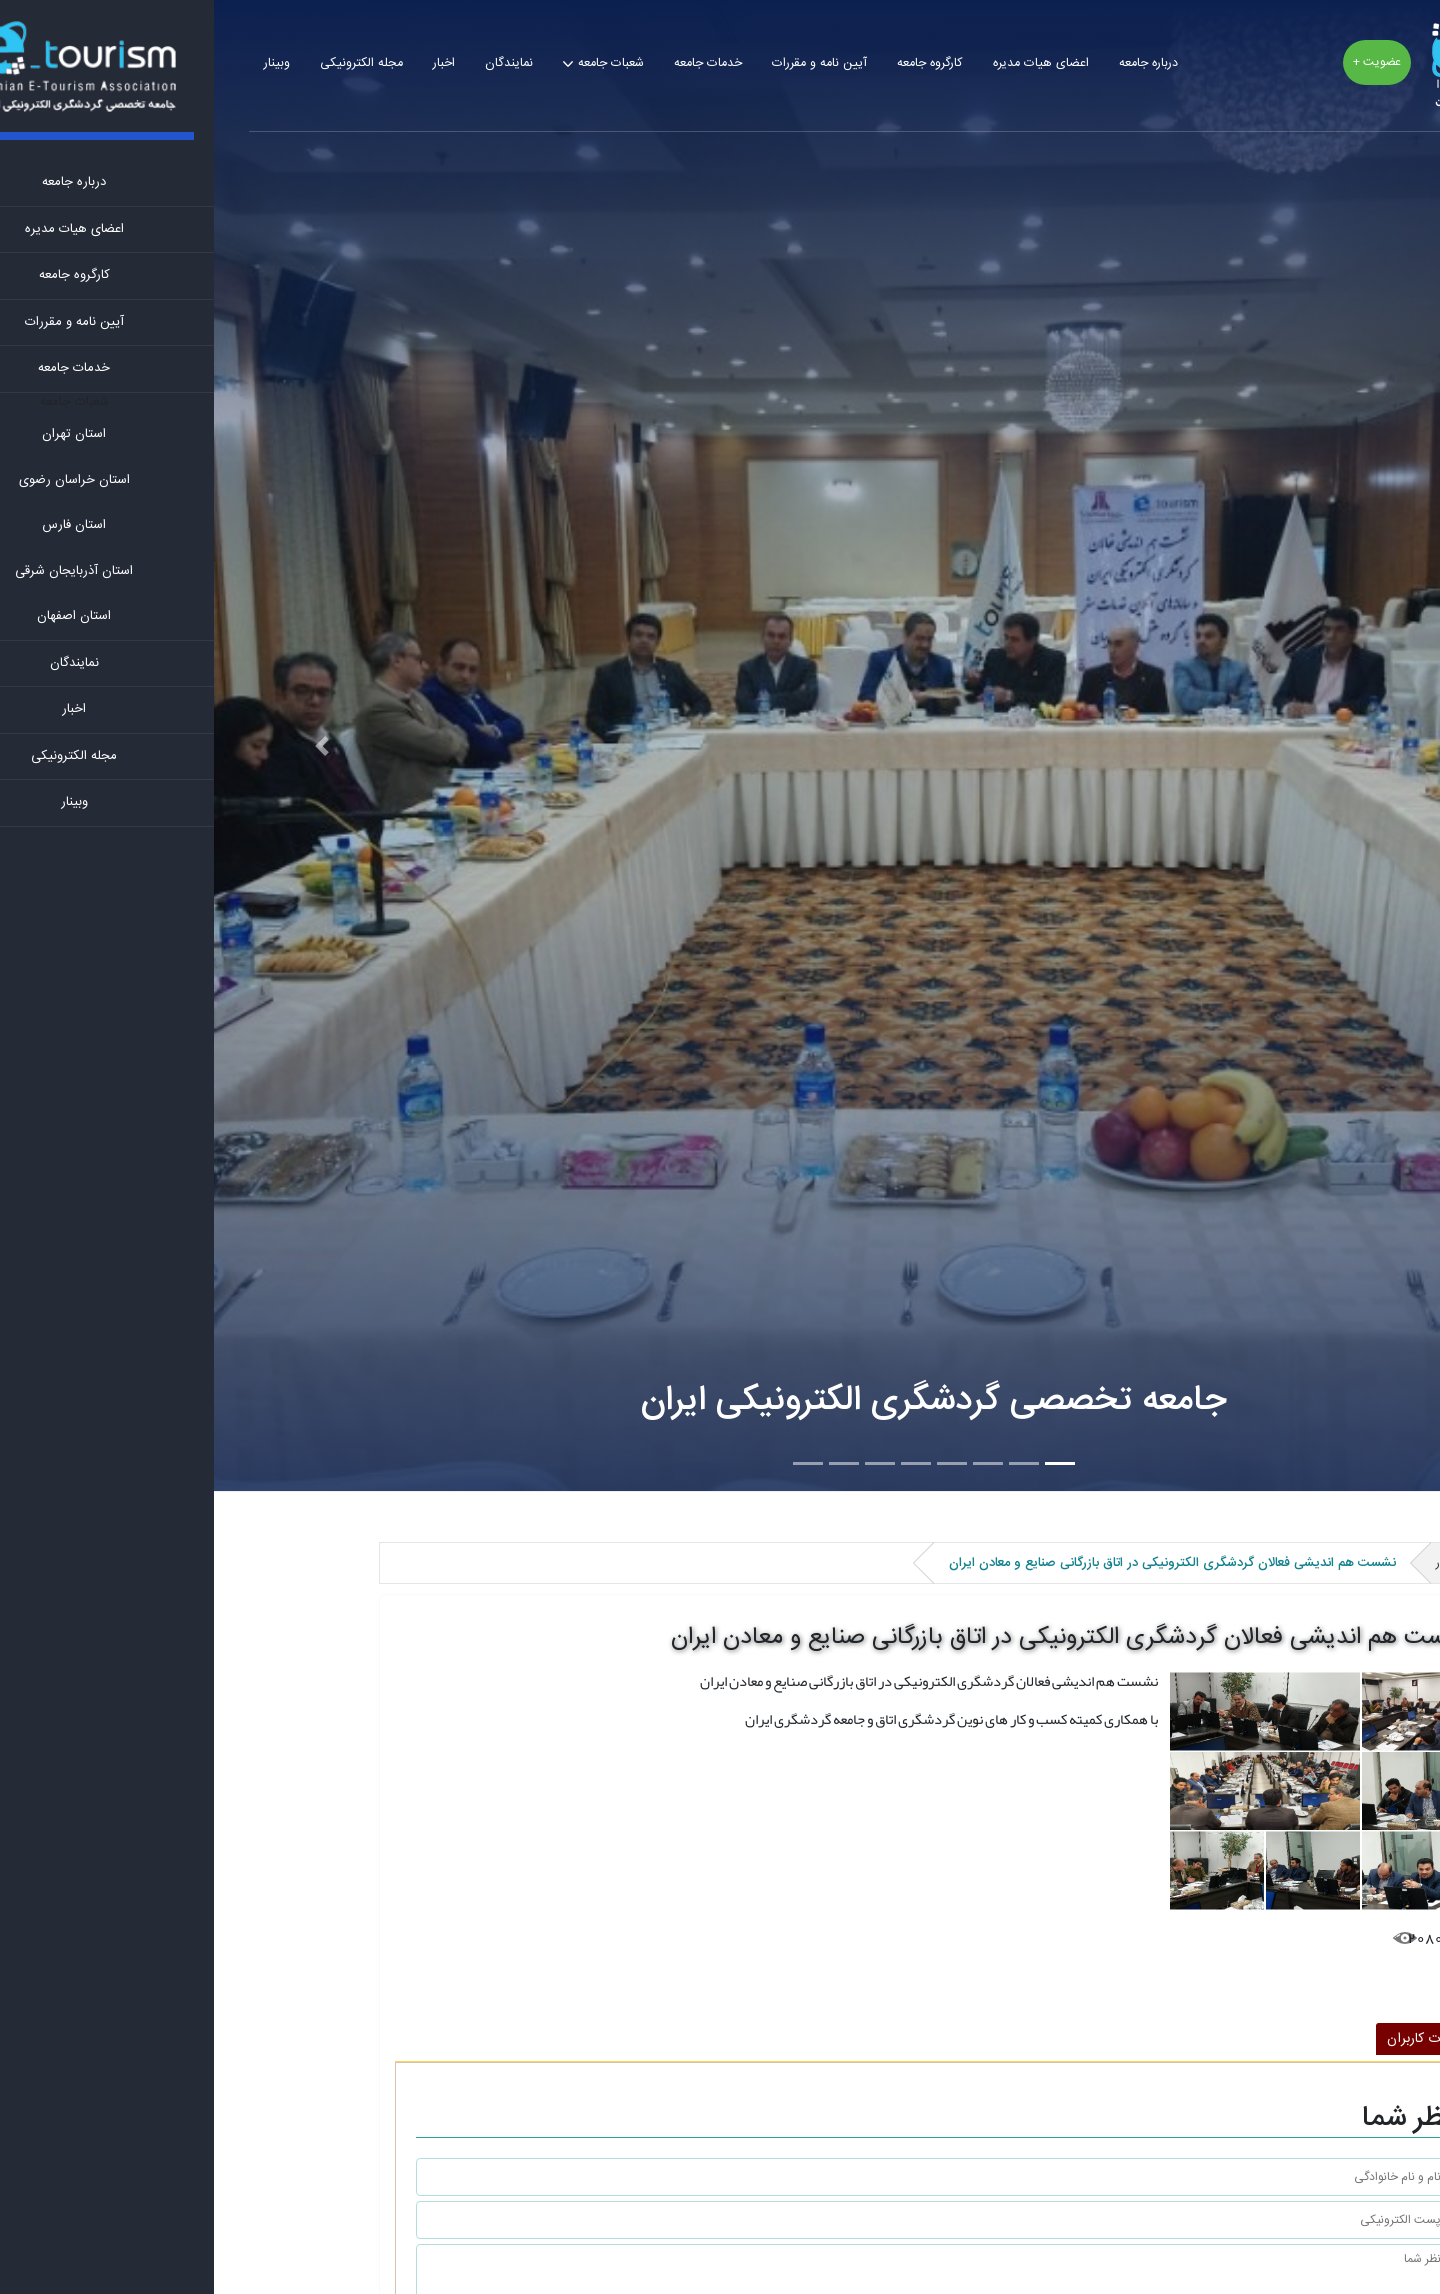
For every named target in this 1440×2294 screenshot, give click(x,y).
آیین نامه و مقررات (605, 63)
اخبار (230, 63)
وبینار (63, 63)
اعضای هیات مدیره (827, 63)
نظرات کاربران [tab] (1210, 2039)
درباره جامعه (934, 63)
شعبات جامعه (397, 63)
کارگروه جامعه (716, 63)
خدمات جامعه (494, 63)
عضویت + (1163, 62)
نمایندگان (295, 63)
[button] (108, 745)
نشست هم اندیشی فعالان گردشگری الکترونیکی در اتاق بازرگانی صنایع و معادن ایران (858, 1638)
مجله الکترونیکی (147, 63)
